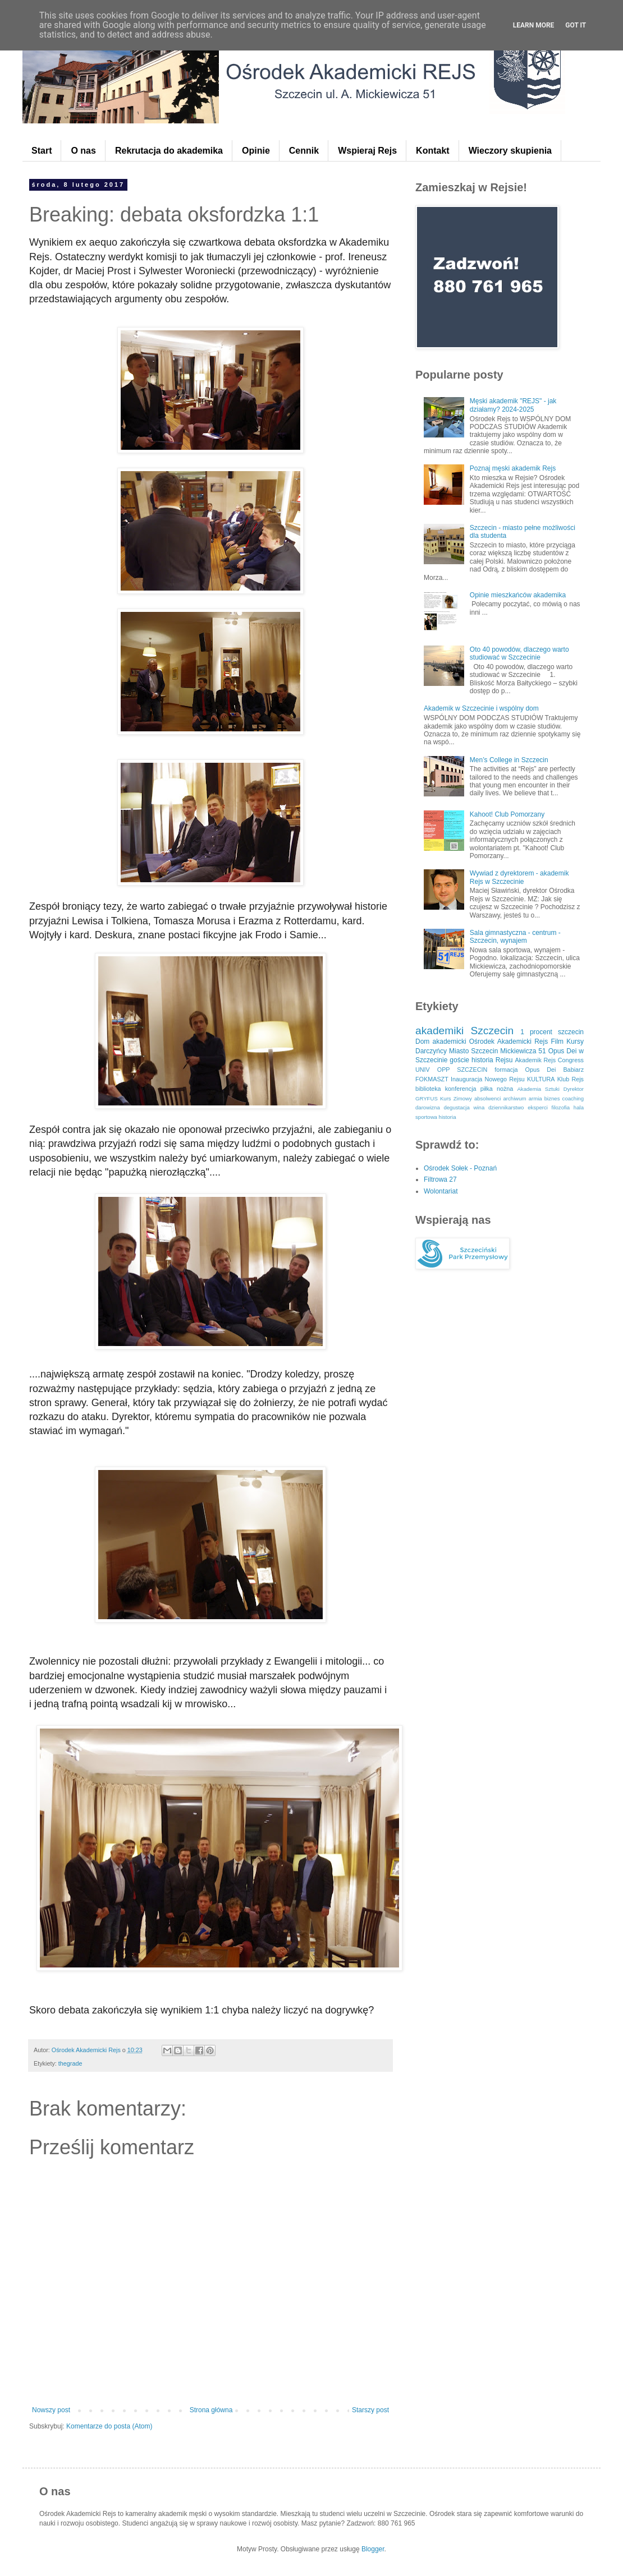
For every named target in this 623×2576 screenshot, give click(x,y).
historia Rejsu (491, 1060)
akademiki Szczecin (464, 1030)
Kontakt (433, 150)
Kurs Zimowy (456, 1098)
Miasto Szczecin (473, 1051)
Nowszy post (51, 2410)
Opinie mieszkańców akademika (518, 595)
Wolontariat (440, 1191)
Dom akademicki (440, 1041)
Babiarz (573, 1069)
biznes (552, 1098)
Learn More (534, 25)
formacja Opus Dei (525, 1069)
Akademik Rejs (535, 1060)
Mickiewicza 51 (523, 1051)
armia (535, 1098)
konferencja (461, 1088)
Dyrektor (574, 1089)
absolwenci (487, 1098)
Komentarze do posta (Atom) (109, 2426)
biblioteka (428, 1088)
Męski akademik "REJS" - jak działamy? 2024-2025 (513, 405)
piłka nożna (497, 1088)
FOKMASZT (431, 1079)
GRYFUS (426, 1098)
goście (459, 1060)
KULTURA (541, 1079)
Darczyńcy (431, 1051)
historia (447, 1117)
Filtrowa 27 (440, 1179)
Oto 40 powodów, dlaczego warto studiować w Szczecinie (519, 653)
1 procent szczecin (552, 1032)
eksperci (538, 1107)
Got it (575, 25)
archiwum (514, 1098)
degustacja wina (463, 1107)
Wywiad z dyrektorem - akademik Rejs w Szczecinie (519, 877)
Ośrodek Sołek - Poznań (460, 1168)
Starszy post (370, 2410)
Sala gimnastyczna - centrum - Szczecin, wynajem (515, 936)
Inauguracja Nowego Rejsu (488, 1079)
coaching (573, 1098)
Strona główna (211, 2410)
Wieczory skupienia (510, 150)
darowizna (427, 1107)
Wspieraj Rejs (367, 150)
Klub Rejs (570, 1079)
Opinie (256, 150)
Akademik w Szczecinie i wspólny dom (481, 708)
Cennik (304, 150)
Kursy (575, 1041)
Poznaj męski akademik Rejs (513, 468)
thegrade (70, 2063)
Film (557, 1041)
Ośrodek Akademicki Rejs (508, 1041)
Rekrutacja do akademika (169, 150)
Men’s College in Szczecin (509, 760)
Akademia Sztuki (538, 1089)
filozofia (561, 1107)
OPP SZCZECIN (462, 1069)
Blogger (372, 2549)
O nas (83, 150)
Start (41, 150)
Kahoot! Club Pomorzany (507, 814)
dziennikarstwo (506, 1107)
